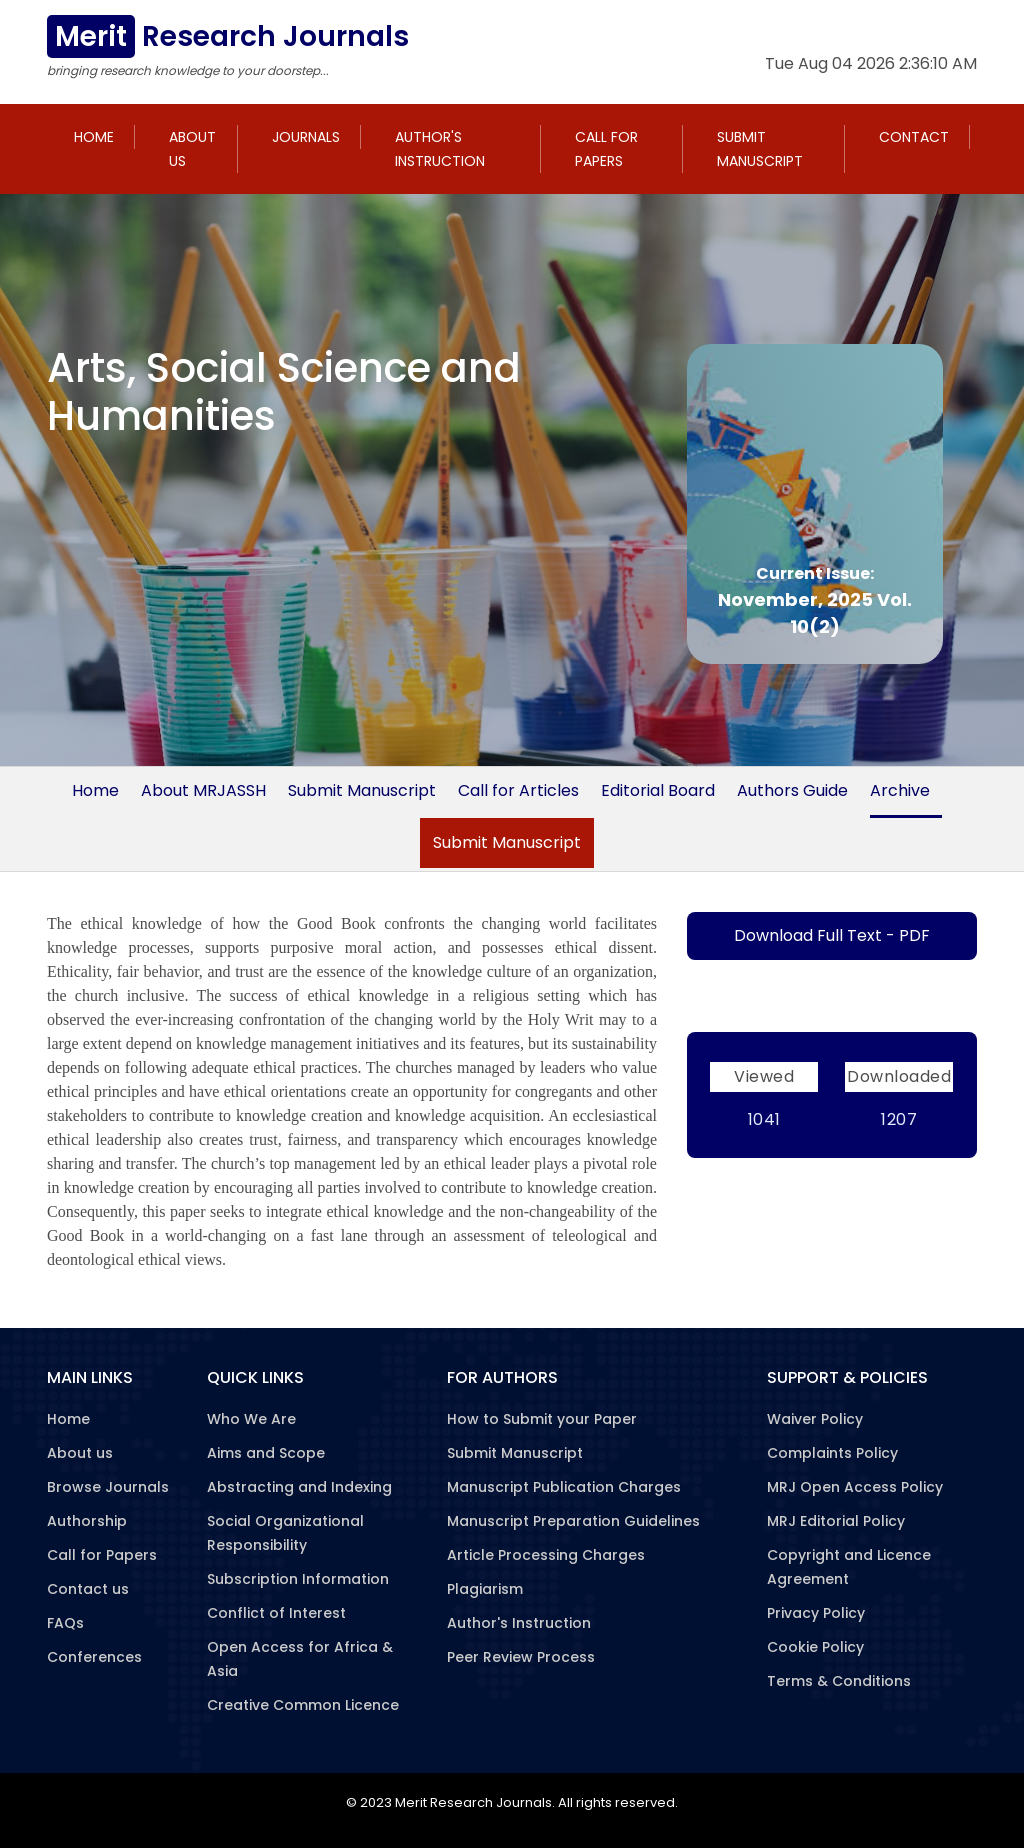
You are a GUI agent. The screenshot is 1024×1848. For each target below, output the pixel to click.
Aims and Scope (266, 1453)
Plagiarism (485, 1589)
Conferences (94, 1657)
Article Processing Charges (546, 1555)
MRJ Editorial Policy (836, 1521)
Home (94, 137)
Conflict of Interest (276, 1613)
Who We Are (251, 1419)
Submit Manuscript (760, 149)
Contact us (88, 1589)
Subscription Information (298, 1579)
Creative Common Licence (303, 1705)
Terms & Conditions (839, 1681)
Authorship (87, 1521)
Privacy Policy (816, 1613)
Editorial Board (658, 790)
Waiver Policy (815, 1419)
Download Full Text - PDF (832, 935)
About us (192, 149)
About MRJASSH (203, 790)
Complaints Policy (832, 1453)
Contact (914, 137)
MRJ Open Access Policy (855, 1487)
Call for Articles (518, 790)
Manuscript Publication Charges (564, 1487)
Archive (900, 790)
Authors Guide (792, 790)
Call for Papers (606, 149)
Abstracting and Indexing (299, 1487)
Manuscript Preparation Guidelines (573, 1521)
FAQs (65, 1623)
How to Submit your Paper (542, 1419)
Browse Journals (108, 1487)
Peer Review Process (521, 1657)
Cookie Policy (815, 1647)
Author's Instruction (440, 149)
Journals (306, 137)
